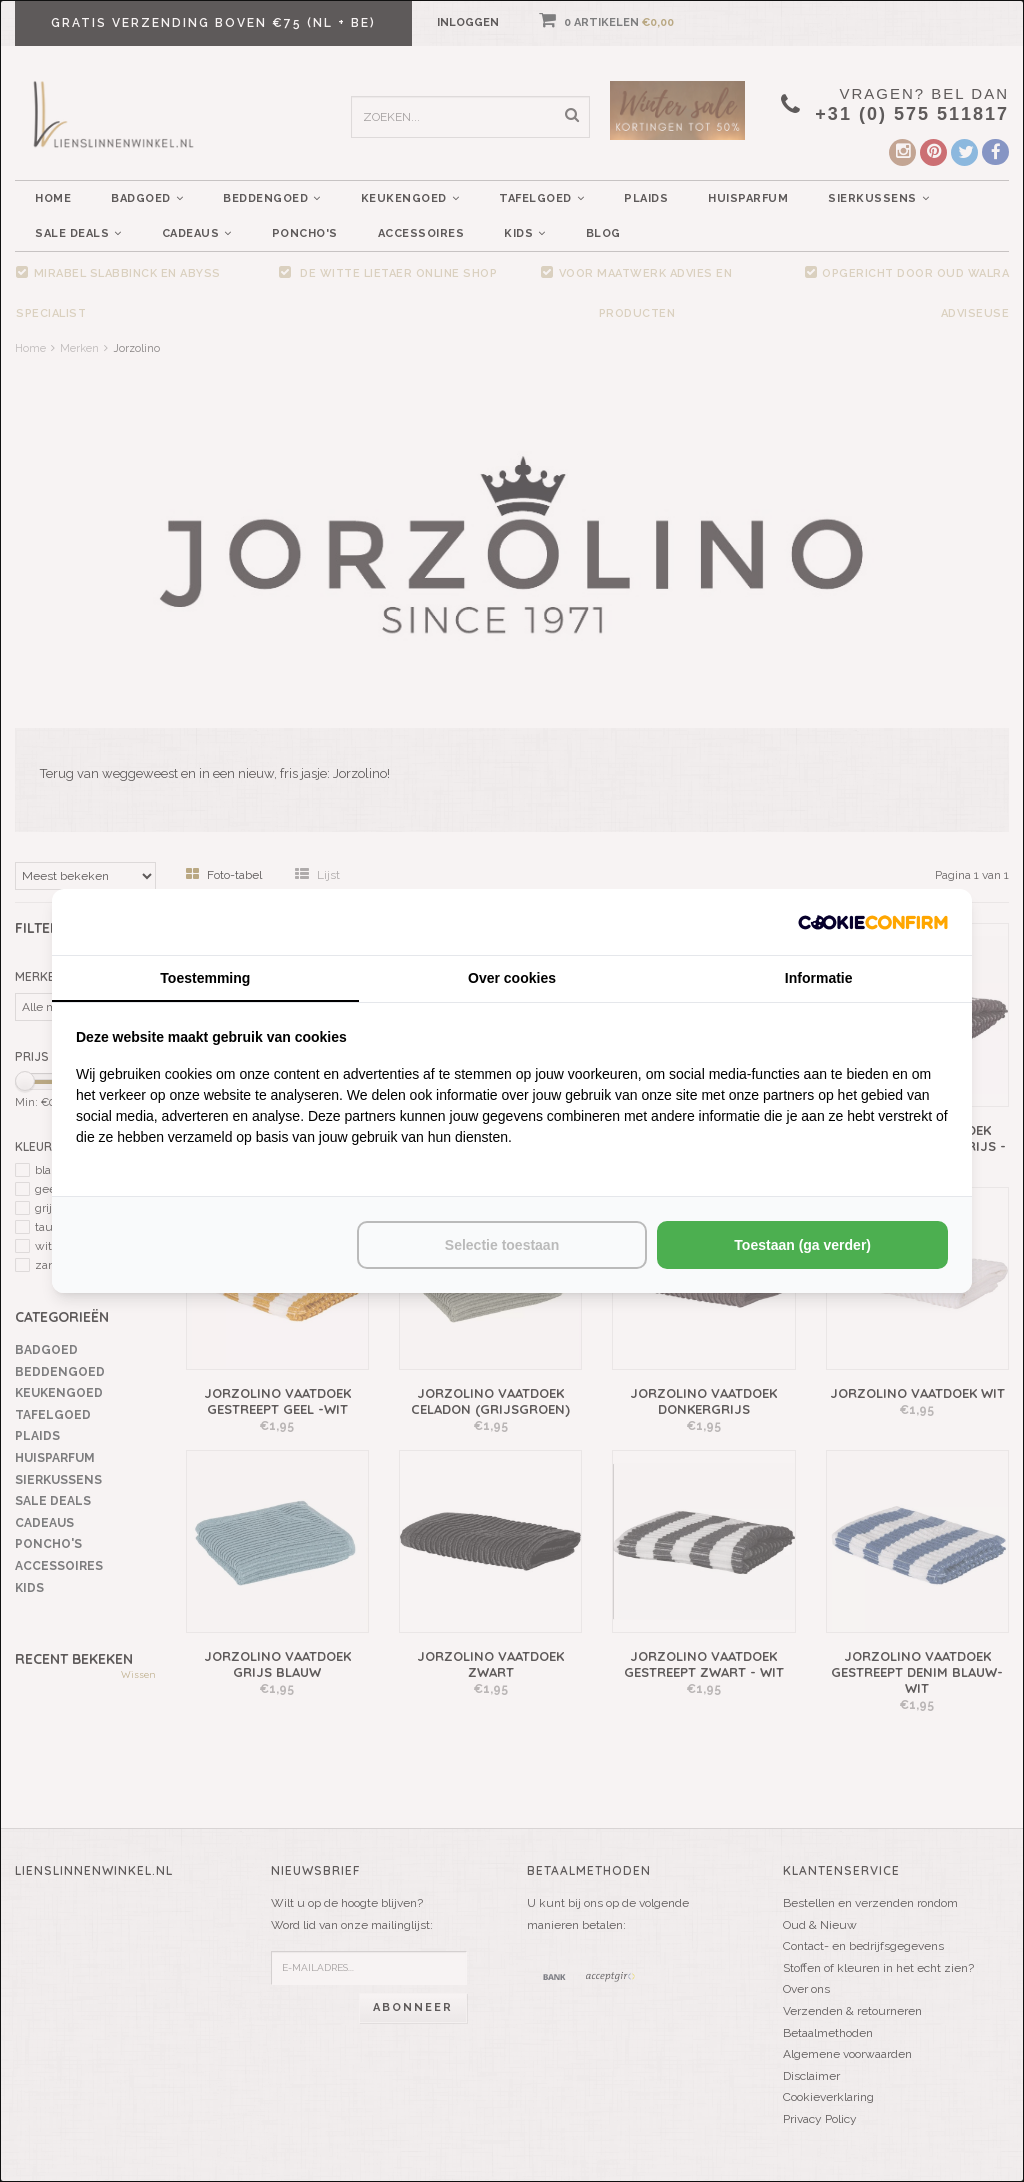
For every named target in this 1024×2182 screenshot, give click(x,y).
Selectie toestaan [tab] (502, 1245)
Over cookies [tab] (512, 978)
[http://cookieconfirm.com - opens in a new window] (873, 921)
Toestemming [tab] (205, 978)
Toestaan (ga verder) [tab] (802, 1245)
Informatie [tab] (819, 978)
